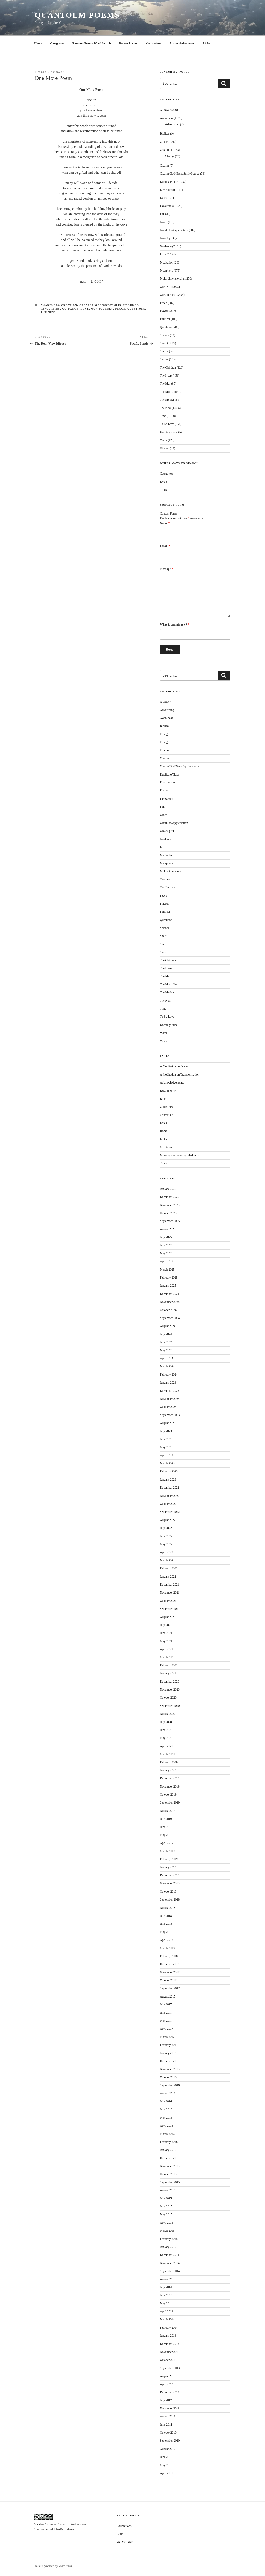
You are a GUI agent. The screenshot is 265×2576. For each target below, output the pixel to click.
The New (48, 312)
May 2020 (166, 1738)
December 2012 (169, 2392)
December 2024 (169, 1293)
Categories (57, 43)
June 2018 (166, 1923)
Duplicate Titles (169, 181)
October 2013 (168, 2359)
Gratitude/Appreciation (174, 230)
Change (164, 141)
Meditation (166, 262)
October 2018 (168, 1891)
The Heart (166, 375)
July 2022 (166, 1528)
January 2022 (168, 1576)
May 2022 (166, 1544)
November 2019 (170, 1786)
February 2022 (169, 1568)
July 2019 (166, 1818)
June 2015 (166, 2206)
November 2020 (170, 1689)
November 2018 (170, 1883)
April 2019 (166, 1843)
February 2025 (169, 1277)
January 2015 (168, 2247)
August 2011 (167, 2416)
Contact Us (166, 1115)
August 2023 (167, 1423)
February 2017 (169, 2045)
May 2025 (166, 1253)
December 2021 (169, 1584)
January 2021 (168, 1673)
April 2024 (166, 1358)
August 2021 (167, 1617)
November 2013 (170, 2352)
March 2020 (167, 1754)
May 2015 (166, 2214)
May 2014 (166, 2303)
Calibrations (124, 2526)
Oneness (165, 286)
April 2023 (166, 1455)
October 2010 (168, 2432)
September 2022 (170, 1511)
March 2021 (167, 1657)
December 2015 (169, 2158)
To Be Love (167, 424)
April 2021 (166, 1649)
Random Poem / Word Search (91, 43)
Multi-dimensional (171, 278)
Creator (164, 165)
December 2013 (169, 2344)
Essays (164, 197)
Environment (168, 189)
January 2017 (168, 2053)
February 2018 (169, 1956)
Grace (163, 222)
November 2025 (170, 1205)
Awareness (50, 305)
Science (164, 335)
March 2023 (167, 1463)
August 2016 (167, 2093)
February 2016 (169, 2142)
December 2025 (169, 1196)
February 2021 (169, 1665)
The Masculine (169, 391)
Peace (120, 308)
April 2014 (166, 2311)
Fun (162, 214)
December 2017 (169, 1964)
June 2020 (166, 1730)
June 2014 (166, 2295)
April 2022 (166, 1552)
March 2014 (167, 2319)
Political (165, 319)
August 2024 (167, 1326)
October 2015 (168, 2174)
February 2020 (169, 1762)
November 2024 (170, 1301)
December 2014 (169, 2255)
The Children (168, 367)
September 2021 (170, 1608)
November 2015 (170, 2166)
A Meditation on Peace (174, 1066)
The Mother (167, 399)
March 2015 (167, 2230)
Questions (136, 308)
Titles (163, 489)
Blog (163, 1098)
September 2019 (170, 1802)
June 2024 (166, 1342)
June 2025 (166, 1245)
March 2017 (167, 2037)
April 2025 (166, 1261)
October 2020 (168, 1697)
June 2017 (166, 2012)
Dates (163, 481)
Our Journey (102, 308)
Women (164, 448)
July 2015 (166, 2198)
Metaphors (166, 270)
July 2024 (166, 1334)
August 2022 (167, 1520)
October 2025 (168, 1213)
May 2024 (166, 1350)
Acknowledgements (181, 43)
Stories (164, 359)
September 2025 (170, 1221)
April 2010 (166, 2473)
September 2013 (170, 2368)
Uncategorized (169, 432)
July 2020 (166, 1722)
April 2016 (166, 2125)
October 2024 (168, 1310)
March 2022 (167, 1560)
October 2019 (168, 1794)
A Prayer (165, 109)
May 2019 (166, 1835)
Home (38, 43)
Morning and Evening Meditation (180, 1155)
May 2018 (166, 1932)
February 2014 (169, 2327)
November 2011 (169, 2408)
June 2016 (166, 2109)
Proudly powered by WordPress (53, 2566)
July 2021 (166, 1625)
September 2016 (170, 2085)
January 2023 (168, 1479)
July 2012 (166, 2400)
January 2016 (168, 2150)
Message (166, 569)
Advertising (172, 124)
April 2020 (166, 1746)
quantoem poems (77, 15)
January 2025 (168, 1285)
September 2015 (170, 2182)
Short (163, 343)
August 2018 (167, 1907)
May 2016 (166, 2117)
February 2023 (169, 1471)
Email (165, 546)
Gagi (60, 72)
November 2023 (170, 1398)
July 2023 (166, 1431)
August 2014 (167, 2279)
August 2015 (167, 2190)
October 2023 (168, 1406)
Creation (69, 305)
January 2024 (168, 1382)
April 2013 (166, 2384)
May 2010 (166, 2465)
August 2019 (167, 1810)
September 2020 (170, 1705)
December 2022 (169, 1487)
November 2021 (170, 1592)
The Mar (165, 383)
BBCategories (168, 1090)
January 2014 (168, 2335)
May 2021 (166, 1641)
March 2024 (167, 1366)
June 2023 (166, 1439)
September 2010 (170, 2440)
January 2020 (168, 1770)
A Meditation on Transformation (179, 1074)
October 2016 (168, 2077)
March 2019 (167, 1851)
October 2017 (168, 1980)
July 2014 (166, 2287)
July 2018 (166, 1915)
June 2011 (166, 2424)
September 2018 (170, 1899)
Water (163, 440)
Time (163, 416)
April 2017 (166, 2028)
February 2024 (169, 1374)
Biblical (164, 133)
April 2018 (166, 1940)
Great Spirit (167, 238)
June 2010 (166, 2456)
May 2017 (166, 2020)
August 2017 (167, 1996)
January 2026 (168, 1188)
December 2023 (169, 1390)
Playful (164, 311)
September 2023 (170, 1415)
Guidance (70, 308)
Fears (120, 2534)
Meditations (153, 43)
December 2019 (169, 1778)
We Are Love (125, 2542)
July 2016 (166, 2101)
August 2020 (167, 1713)
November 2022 (170, 1495)
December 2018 (169, 1875)
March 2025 (167, 1269)
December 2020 (169, 1681)
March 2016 (167, 2134)
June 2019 (166, 1827)
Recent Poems (128, 43)
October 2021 (168, 1600)
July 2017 (166, 2004)
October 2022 (168, 1503)
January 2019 (168, 1867)
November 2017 (170, 1972)
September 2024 (170, 1318)
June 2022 (166, 1536)
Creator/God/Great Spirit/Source (109, 305)
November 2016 (170, 2069)
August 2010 (167, 2448)
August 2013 (167, 2376)
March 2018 (167, 1948)
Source (164, 351)
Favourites (50, 308)
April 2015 (166, 2222)
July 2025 (166, 1237)
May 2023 (166, 1447)
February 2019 (169, 1859)
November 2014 (170, 2263)
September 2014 (170, 2271)
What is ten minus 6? (175, 624)
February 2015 (169, 2239)
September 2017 (170, 1988)
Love (85, 308)
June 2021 (166, 1633)
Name (165, 523)
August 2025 (167, 1229)
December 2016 (169, 2061)
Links (206, 43)
